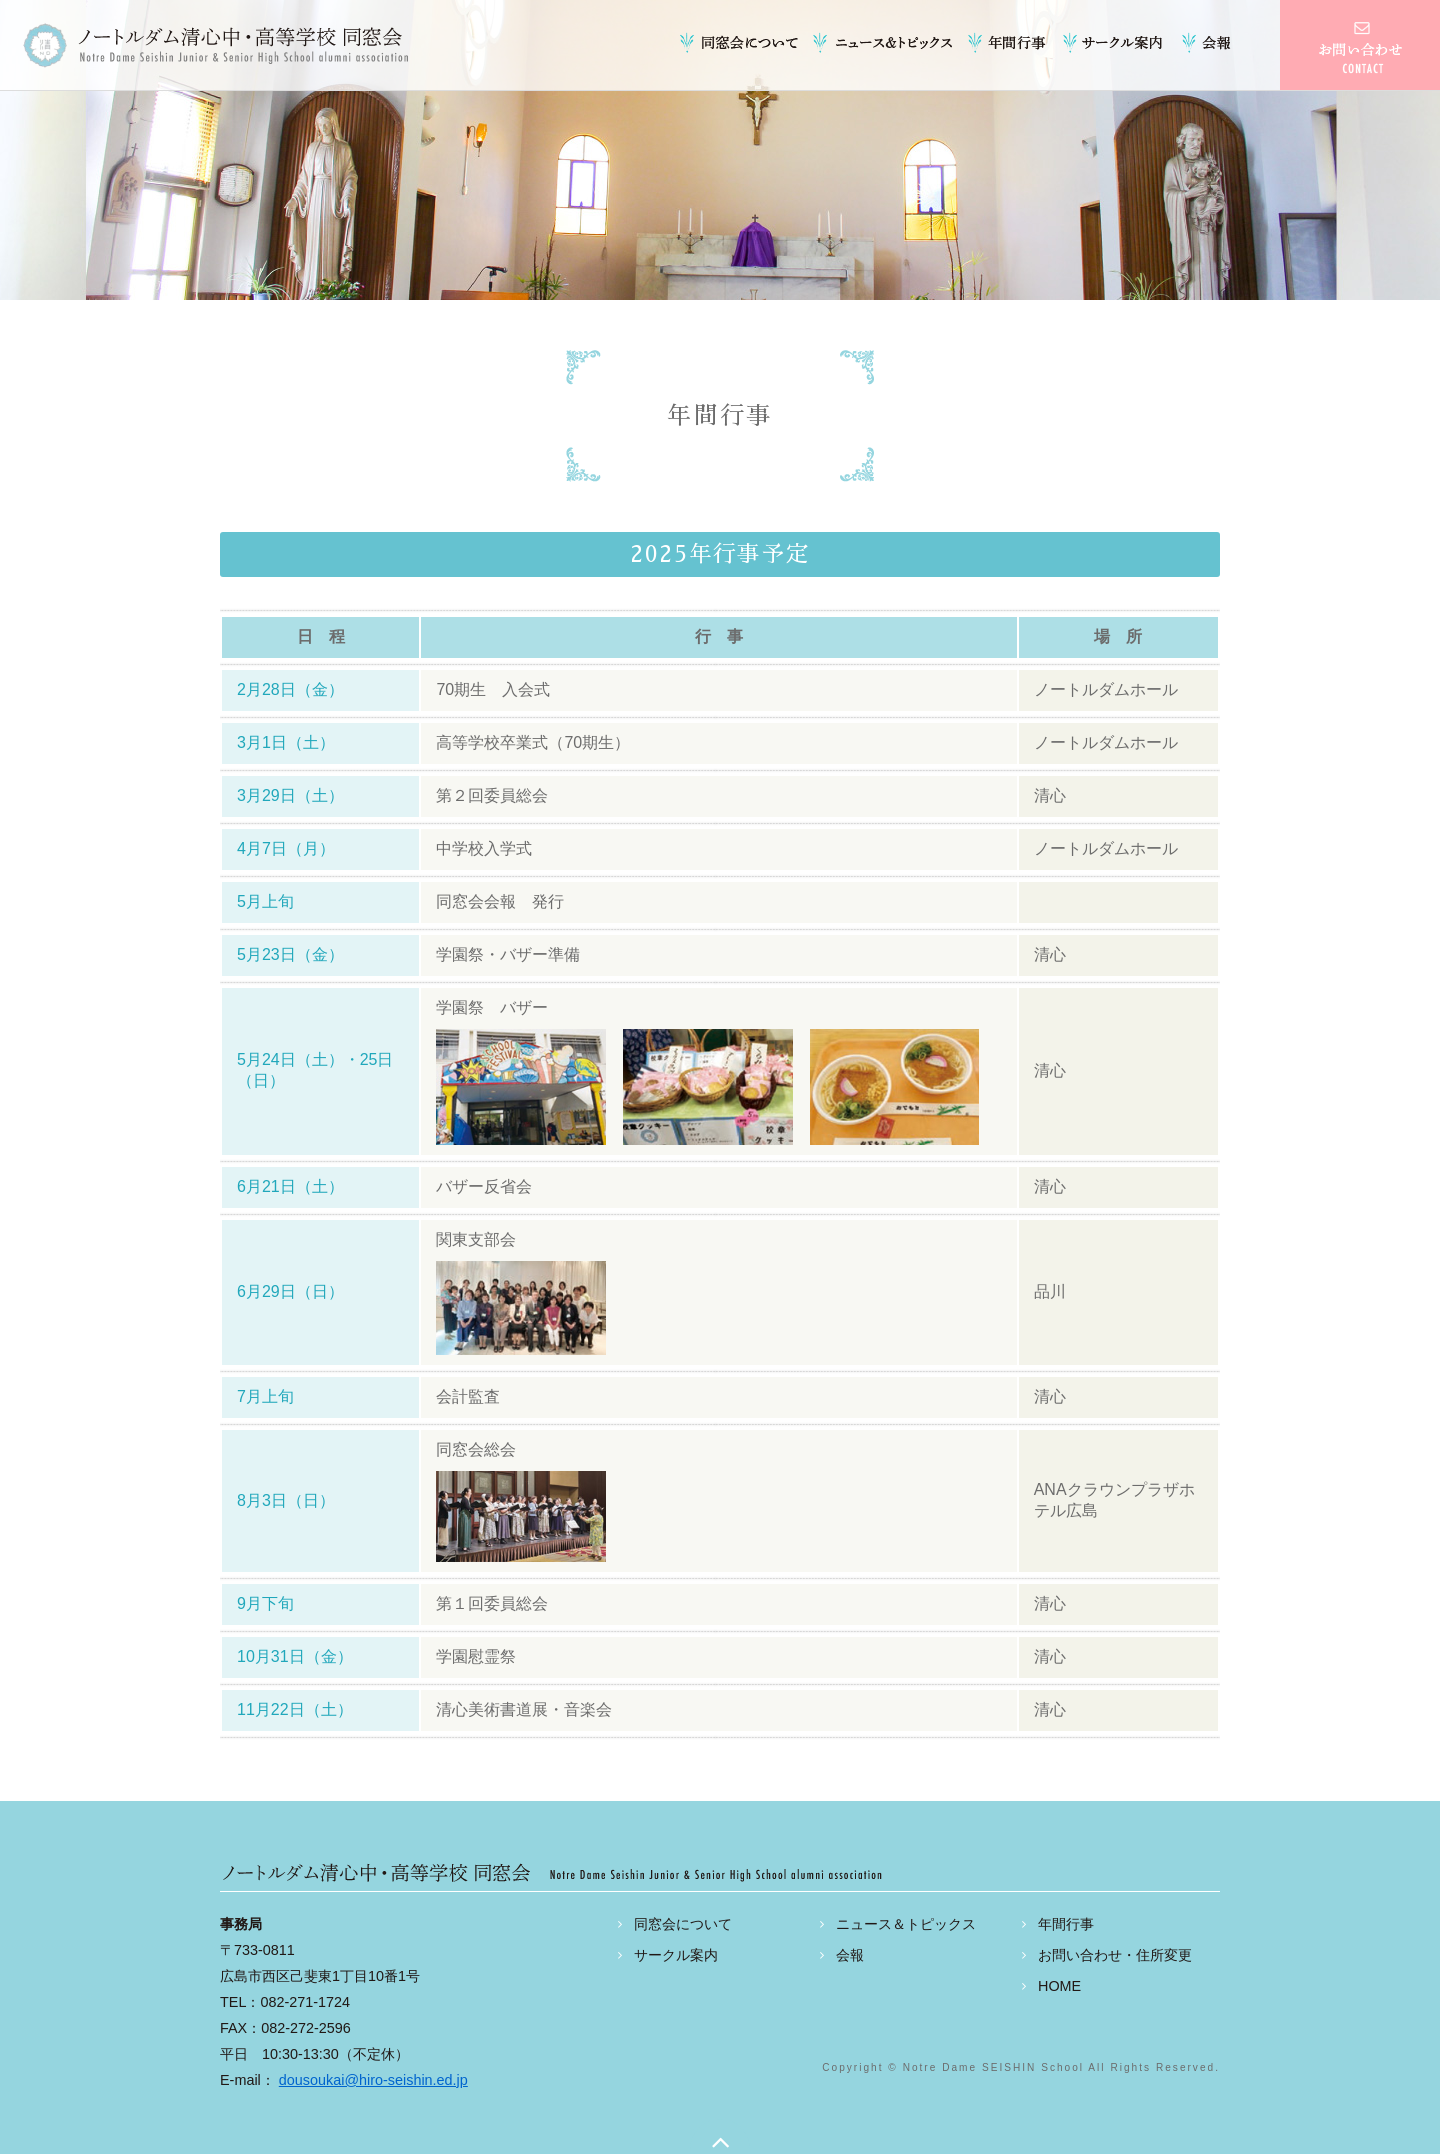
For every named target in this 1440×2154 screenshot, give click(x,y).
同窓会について (745, 43)
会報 (1205, 43)
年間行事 (1010, 43)
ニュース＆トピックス (885, 43)
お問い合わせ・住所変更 (1115, 1955)
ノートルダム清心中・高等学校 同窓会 (215, 45)
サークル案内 (1115, 43)
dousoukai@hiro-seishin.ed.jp (373, 2080)
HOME (1059, 1986)
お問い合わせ (1360, 45)
